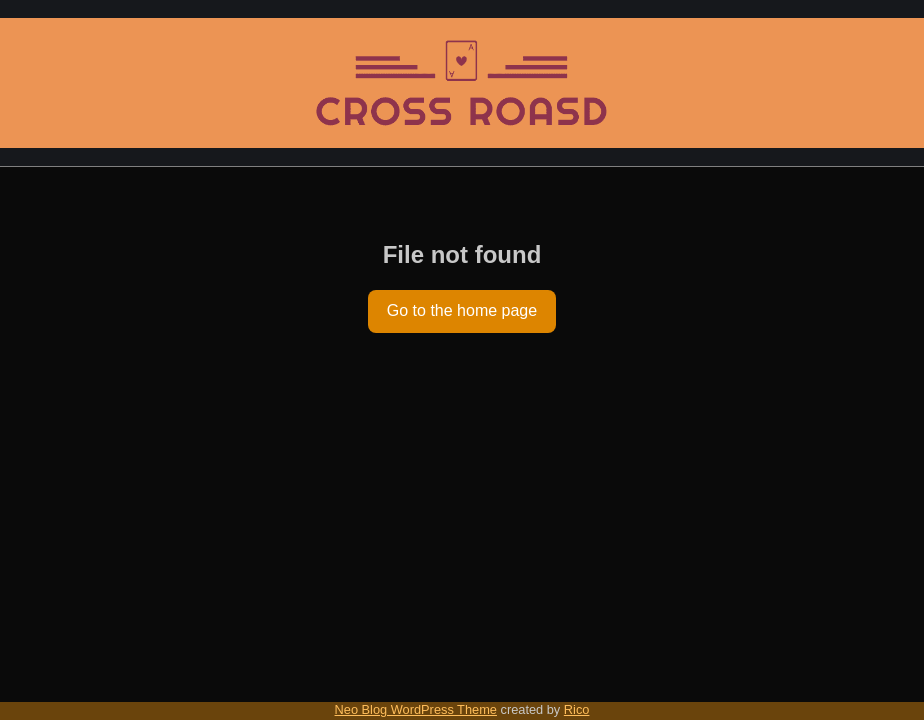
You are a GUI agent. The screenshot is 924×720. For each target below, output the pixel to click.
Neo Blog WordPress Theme (416, 709)
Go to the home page (462, 310)
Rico (577, 709)
